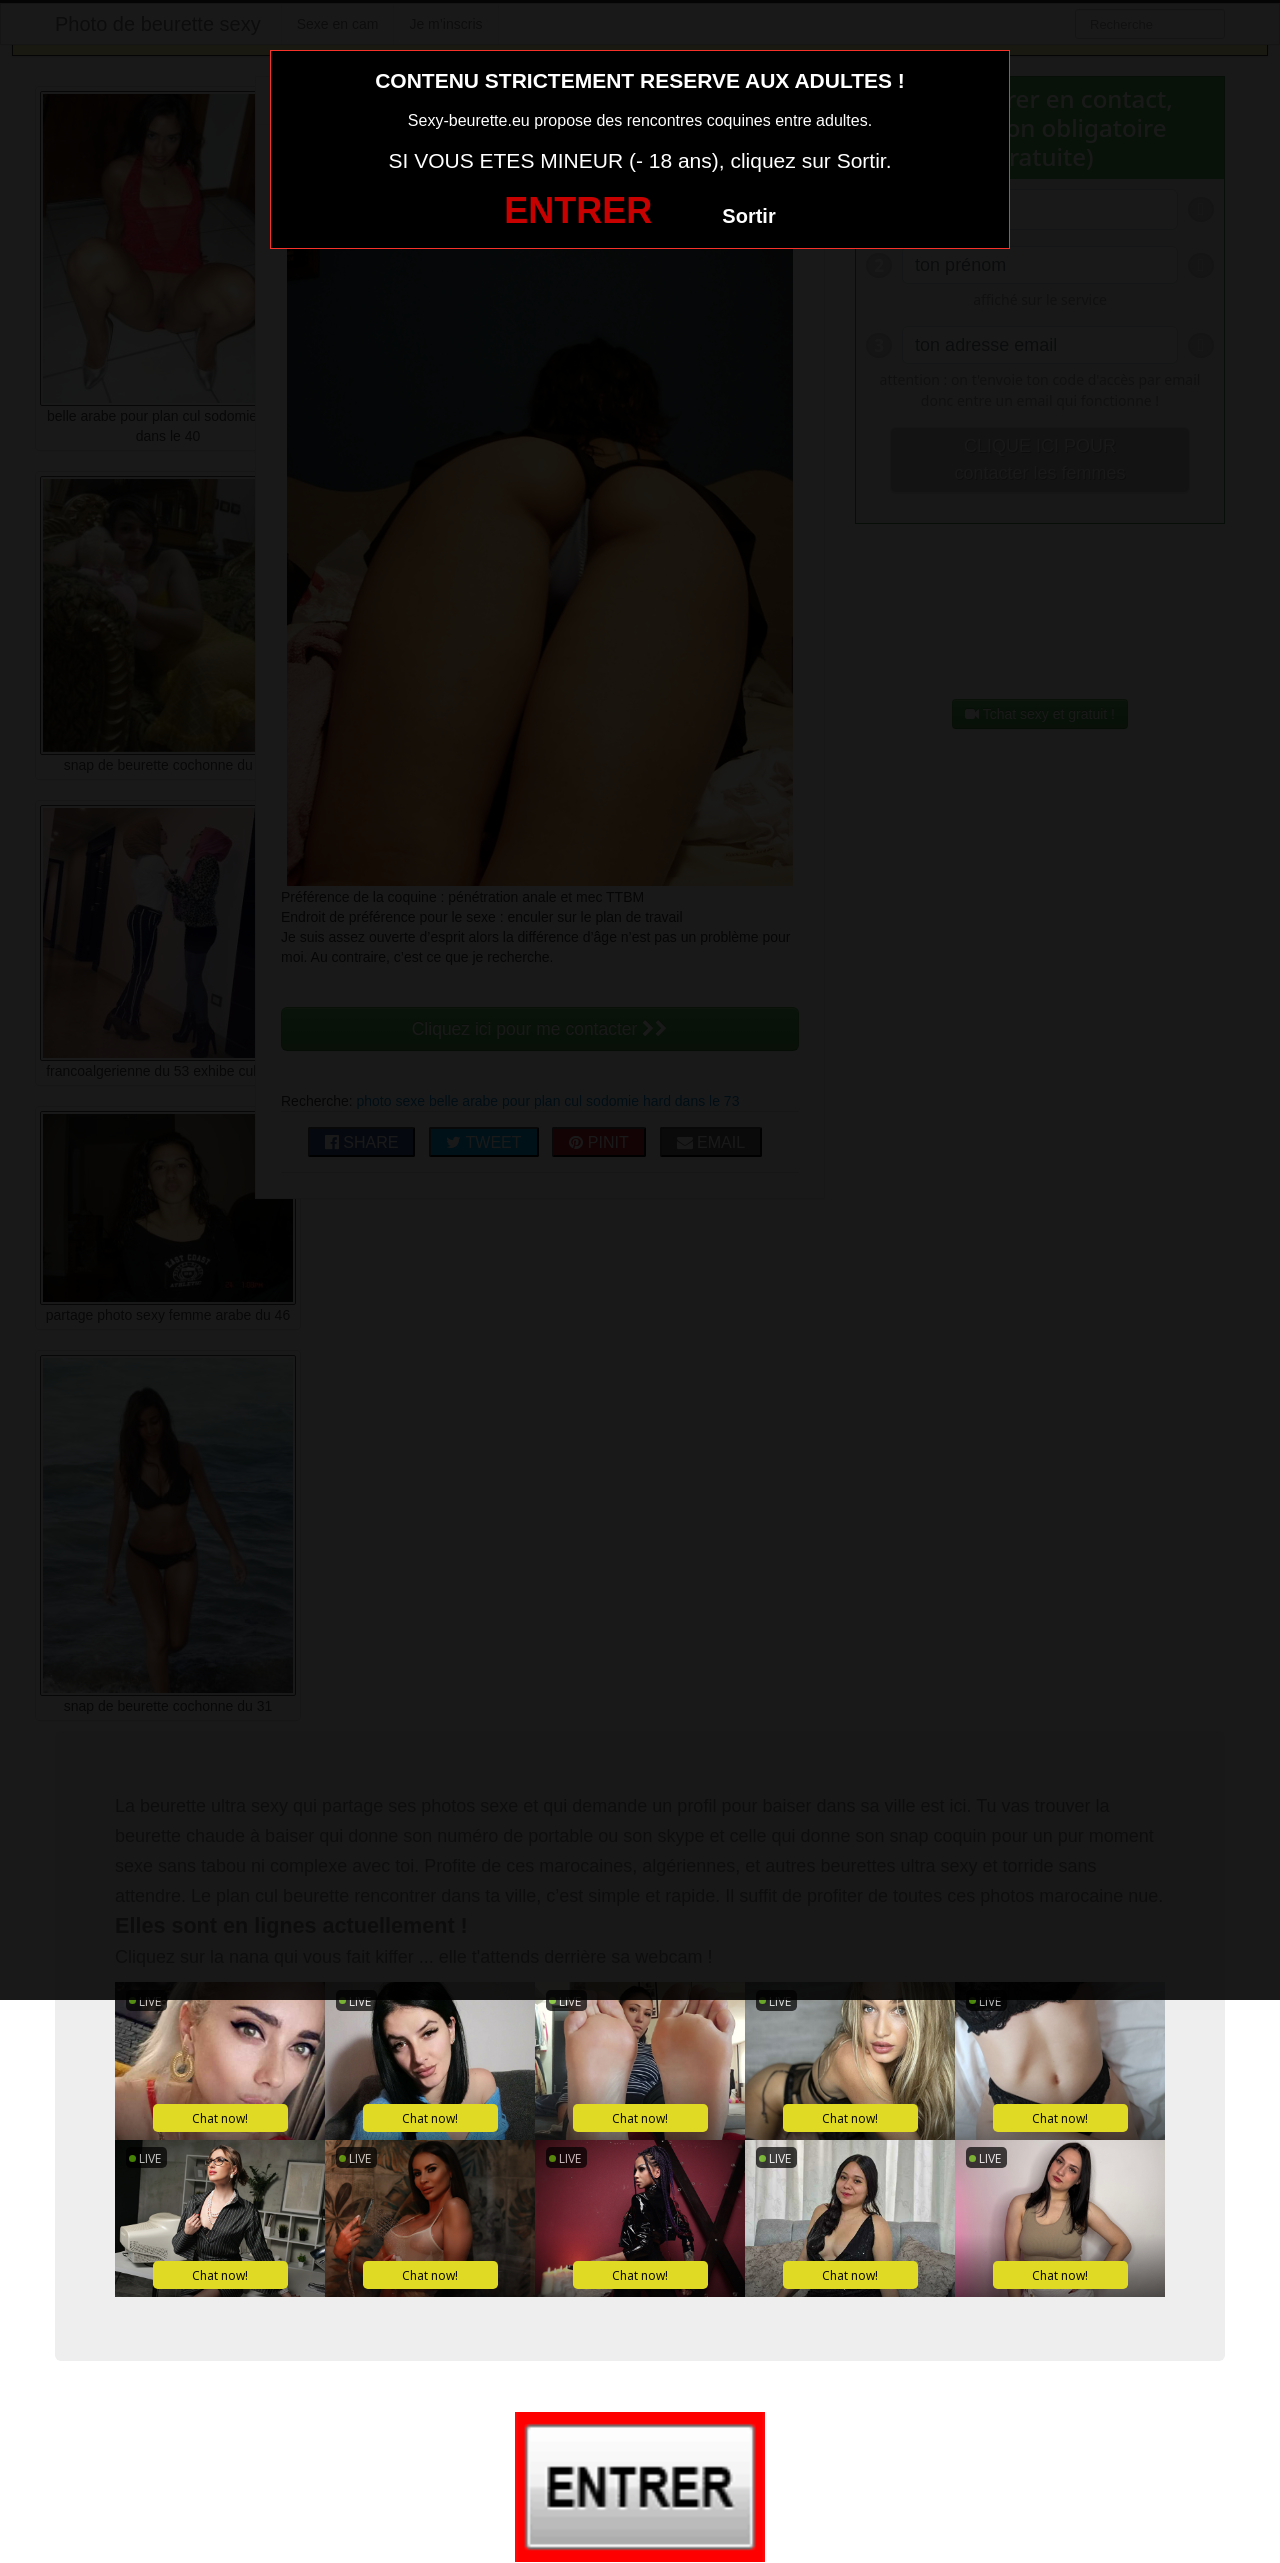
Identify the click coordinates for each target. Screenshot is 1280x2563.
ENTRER (578, 210)
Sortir (748, 216)
